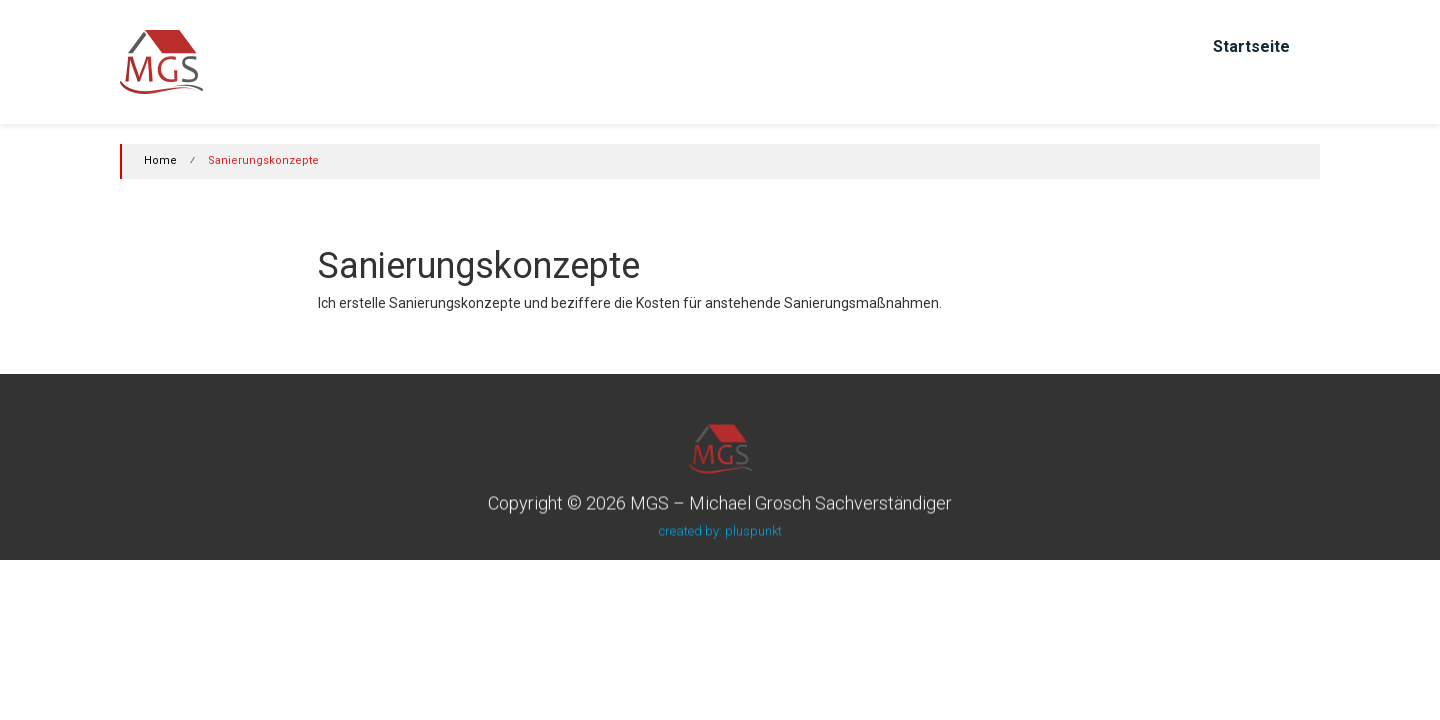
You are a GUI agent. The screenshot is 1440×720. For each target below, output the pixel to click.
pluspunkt (753, 530)
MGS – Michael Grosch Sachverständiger (791, 502)
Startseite (1251, 46)
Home (160, 160)
